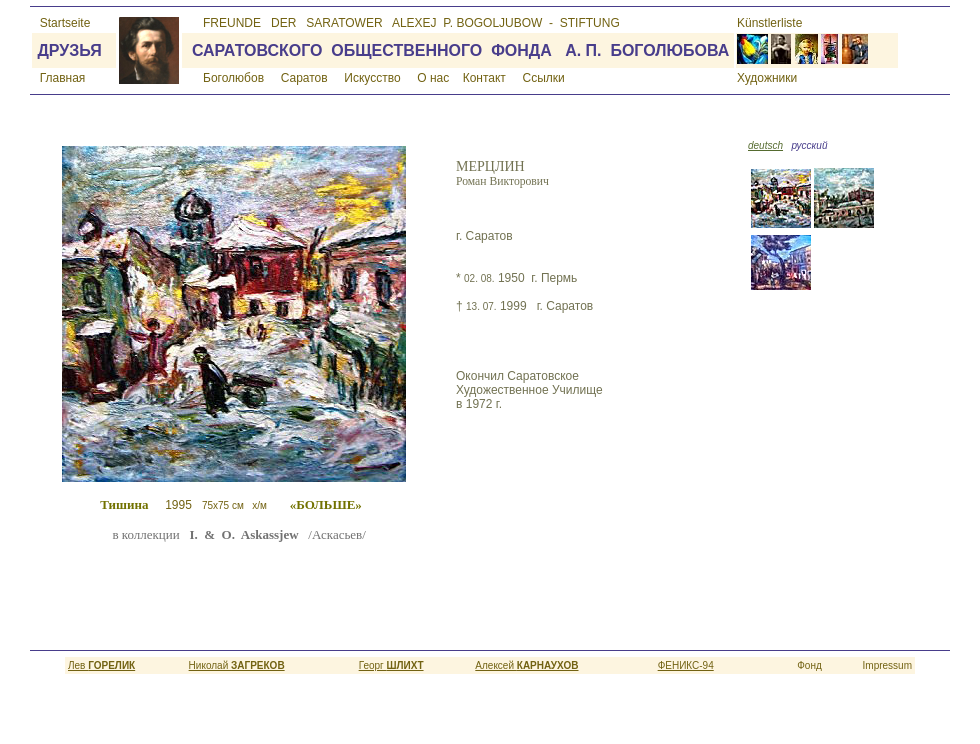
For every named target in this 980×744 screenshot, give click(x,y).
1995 (257, 505)
